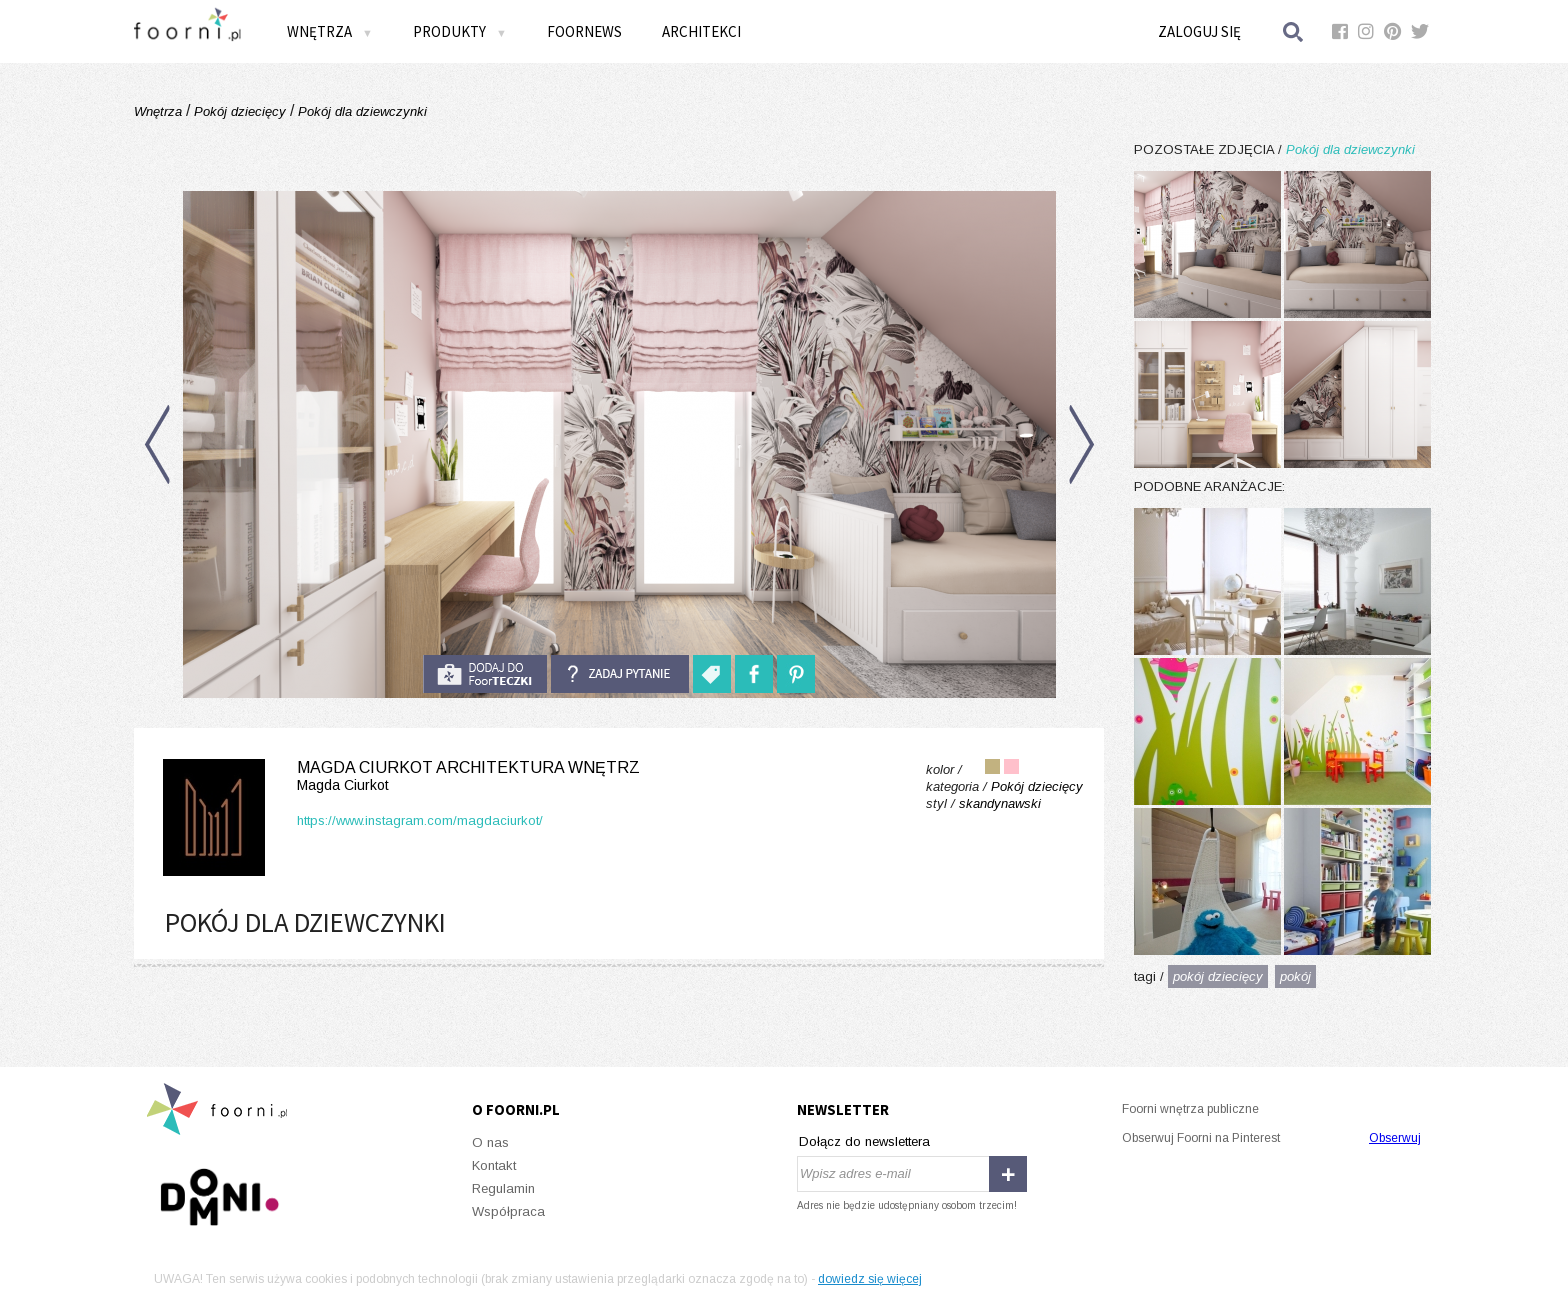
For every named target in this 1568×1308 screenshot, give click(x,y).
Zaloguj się (1199, 31)
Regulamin (503, 1188)
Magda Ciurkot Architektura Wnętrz (397, 776)
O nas (490, 1142)
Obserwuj (1395, 1138)
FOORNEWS (584, 31)
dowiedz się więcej (870, 1279)
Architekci (701, 31)
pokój (1295, 976)
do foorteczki (485, 674)
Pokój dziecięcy (240, 111)
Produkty (460, 31)
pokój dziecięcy (1218, 976)
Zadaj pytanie (620, 674)
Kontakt (494, 1165)
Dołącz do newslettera (864, 1141)
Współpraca (508, 1211)
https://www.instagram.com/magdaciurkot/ (420, 820)
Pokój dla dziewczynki (360, 111)
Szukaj (1294, 31)
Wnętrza (330, 31)
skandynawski (1000, 803)
